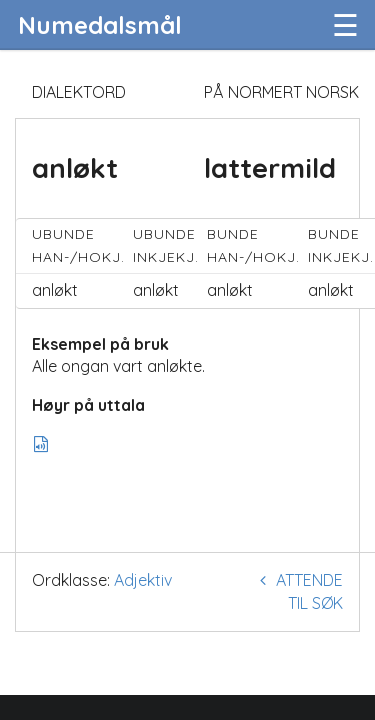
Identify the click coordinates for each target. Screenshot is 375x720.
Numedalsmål (100, 25)
